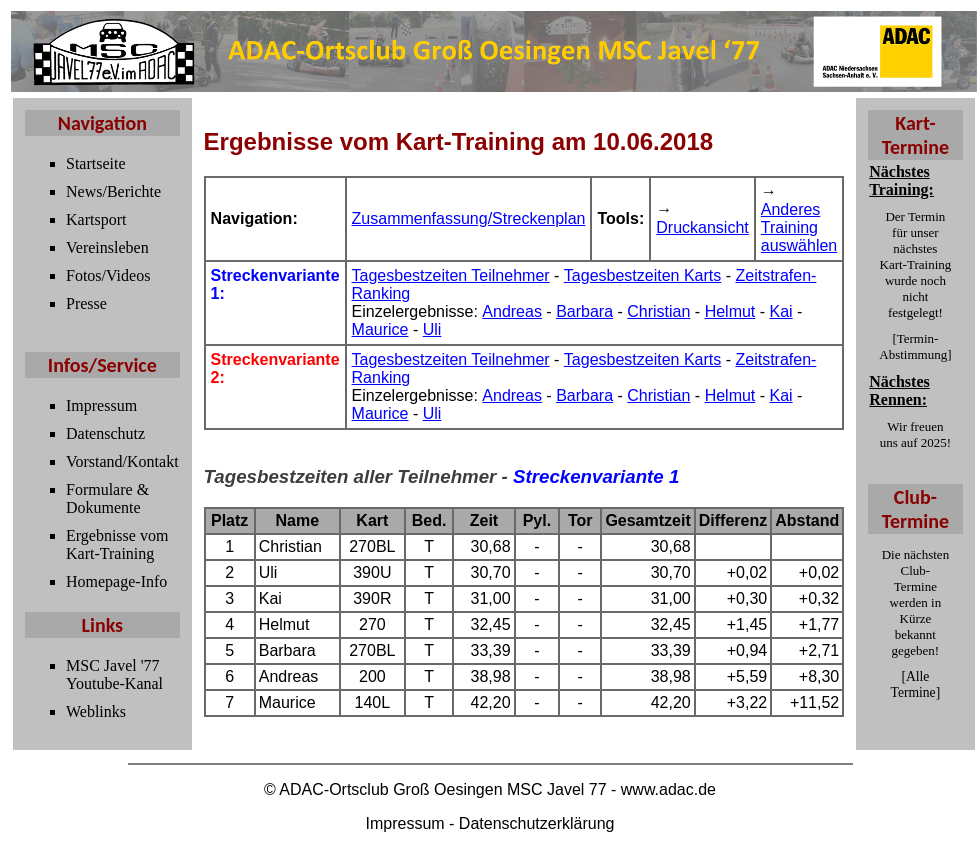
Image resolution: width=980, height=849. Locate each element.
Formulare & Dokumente (107, 498)
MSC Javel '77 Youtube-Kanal (114, 674)
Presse (86, 303)
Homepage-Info (116, 581)
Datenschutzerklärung (537, 823)
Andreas (512, 311)
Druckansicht (702, 227)
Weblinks (96, 711)
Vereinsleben (107, 247)
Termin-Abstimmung (913, 346)
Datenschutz (105, 433)
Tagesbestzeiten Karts (642, 275)
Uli (432, 329)
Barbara (584, 311)
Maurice (380, 329)
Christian (658, 311)
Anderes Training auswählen (799, 227)
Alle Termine (913, 684)
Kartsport (96, 219)
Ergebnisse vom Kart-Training (117, 544)
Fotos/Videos (108, 275)
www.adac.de (668, 789)
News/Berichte (113, 191)
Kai (781, 311)
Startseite (96, 163)
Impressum (101, 405)
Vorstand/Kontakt (122, 461)
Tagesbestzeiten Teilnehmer (451, 275)
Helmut (730, 311)
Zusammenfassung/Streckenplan (469, 218)
